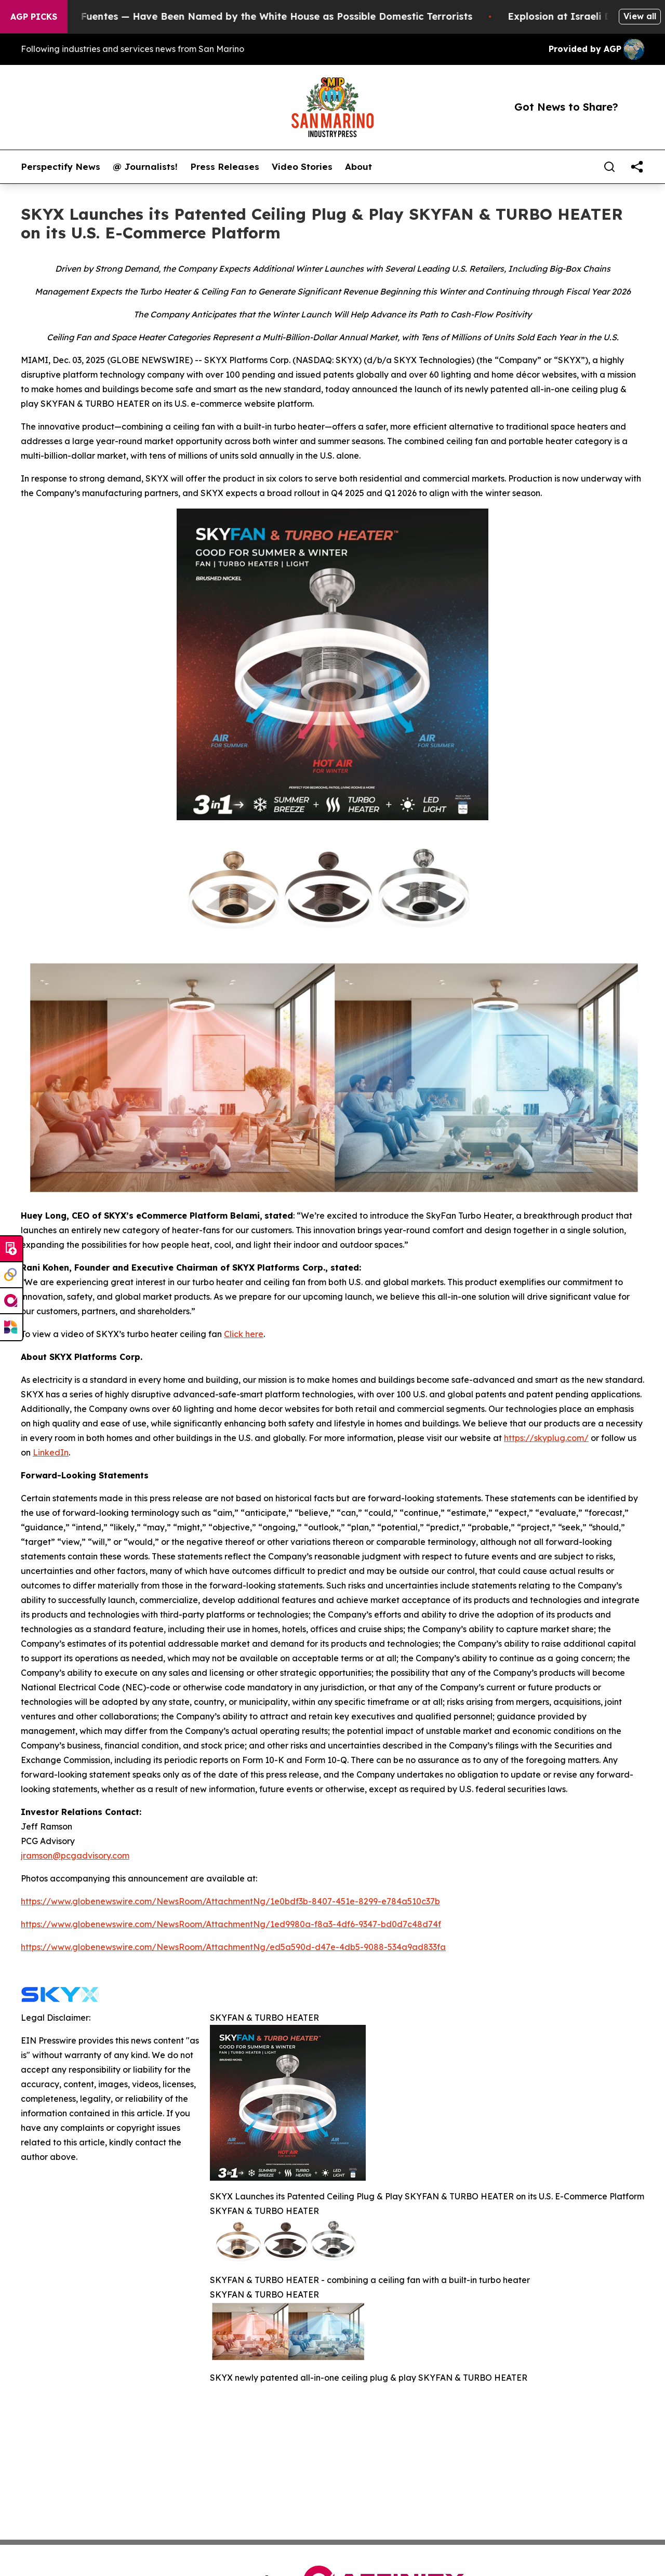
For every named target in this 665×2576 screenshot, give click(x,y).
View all (639, 16)
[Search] (609, 167)
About (358, 167)
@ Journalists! (145, 167)
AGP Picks (33, 16)
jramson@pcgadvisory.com (75, 1855)
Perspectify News (60, 167)
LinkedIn (51, 1452)
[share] (637, 166)
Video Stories (302, 167)
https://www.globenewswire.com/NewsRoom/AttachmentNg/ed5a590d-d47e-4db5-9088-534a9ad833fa (233, 1947)
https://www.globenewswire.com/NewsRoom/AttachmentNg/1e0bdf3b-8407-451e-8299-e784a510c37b (230, 1901)
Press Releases (224, 167)
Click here (243, 1334)
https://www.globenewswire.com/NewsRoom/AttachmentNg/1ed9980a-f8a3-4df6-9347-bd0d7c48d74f (231, 1924)
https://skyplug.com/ (546, 1438)
